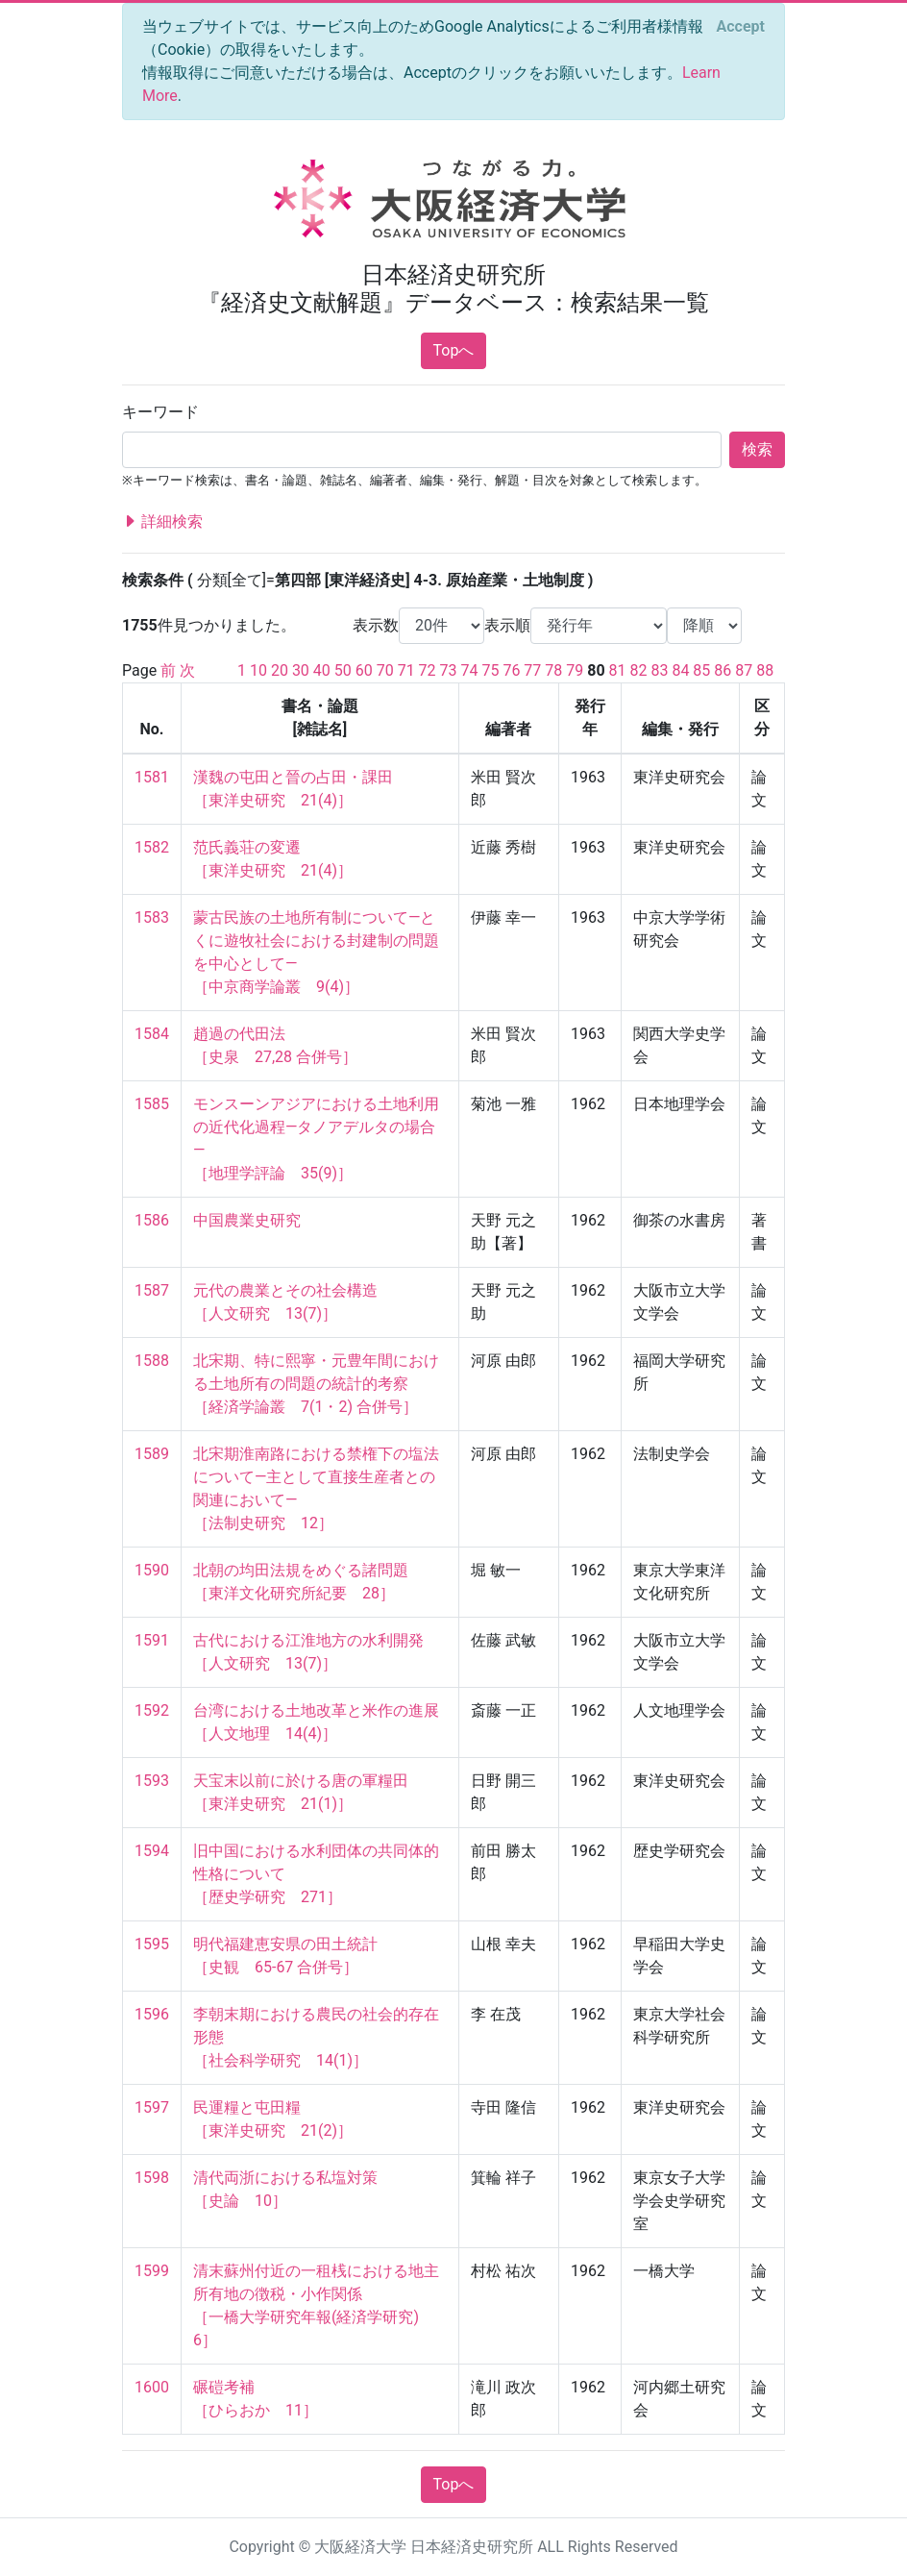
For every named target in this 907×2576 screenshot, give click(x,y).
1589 (152, 1454)
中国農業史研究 (247, 1220)
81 (617, 670)
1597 (152, 2107)
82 (639, 670)
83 (659, 670)
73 (448, 670)
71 (406, 670)
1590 (152, 1570)
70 (385, 670)
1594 (152, 1851)
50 (343, 670)
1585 (152, 1104)
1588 (152, 1360)
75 (490, 670)
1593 (152, 1780)
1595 (152, 1944)
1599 (152, 2271)
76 (511, 670)
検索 (757, 449)
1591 (152, 1640)
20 (279, 670)
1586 (152, 1220)
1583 (152, 917)
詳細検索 (162, 521)
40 (322, 670)
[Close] (741, 27)
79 (574, 670)
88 (764, 670)
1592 (152, 1710)
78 (553, 670)
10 (258, 670)
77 (532, 670)
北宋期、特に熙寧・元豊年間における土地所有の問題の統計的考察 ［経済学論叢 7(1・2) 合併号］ (316, 1383)
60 (364, 670)
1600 (152, 2387)
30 (300, 670)
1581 (152, 777)
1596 (152, 2014)
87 (743, 670)
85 (701, 670)
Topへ (454, 350)
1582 (152, 847)
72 (427, 670)
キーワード (160, 412)
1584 (152, 1034)
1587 (152, 1290)
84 (680, 670)
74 (469, 670)
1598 (152, 2177)
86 (722, 670)
